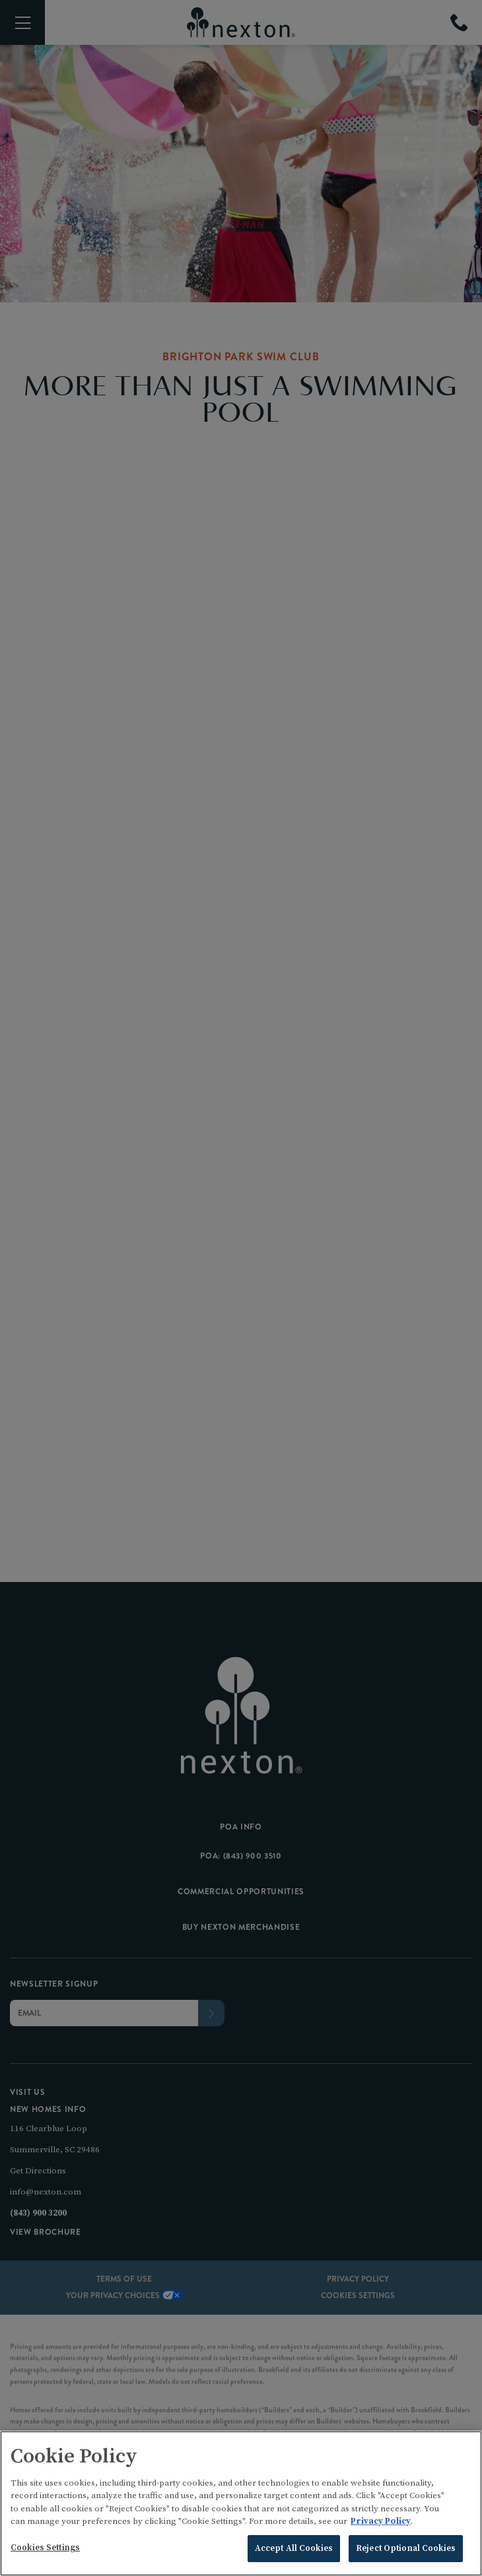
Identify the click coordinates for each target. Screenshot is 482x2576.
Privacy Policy (381, 2524)
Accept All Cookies (294, 2551)
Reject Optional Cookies (406, 2551)
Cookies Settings (45, 2551)
